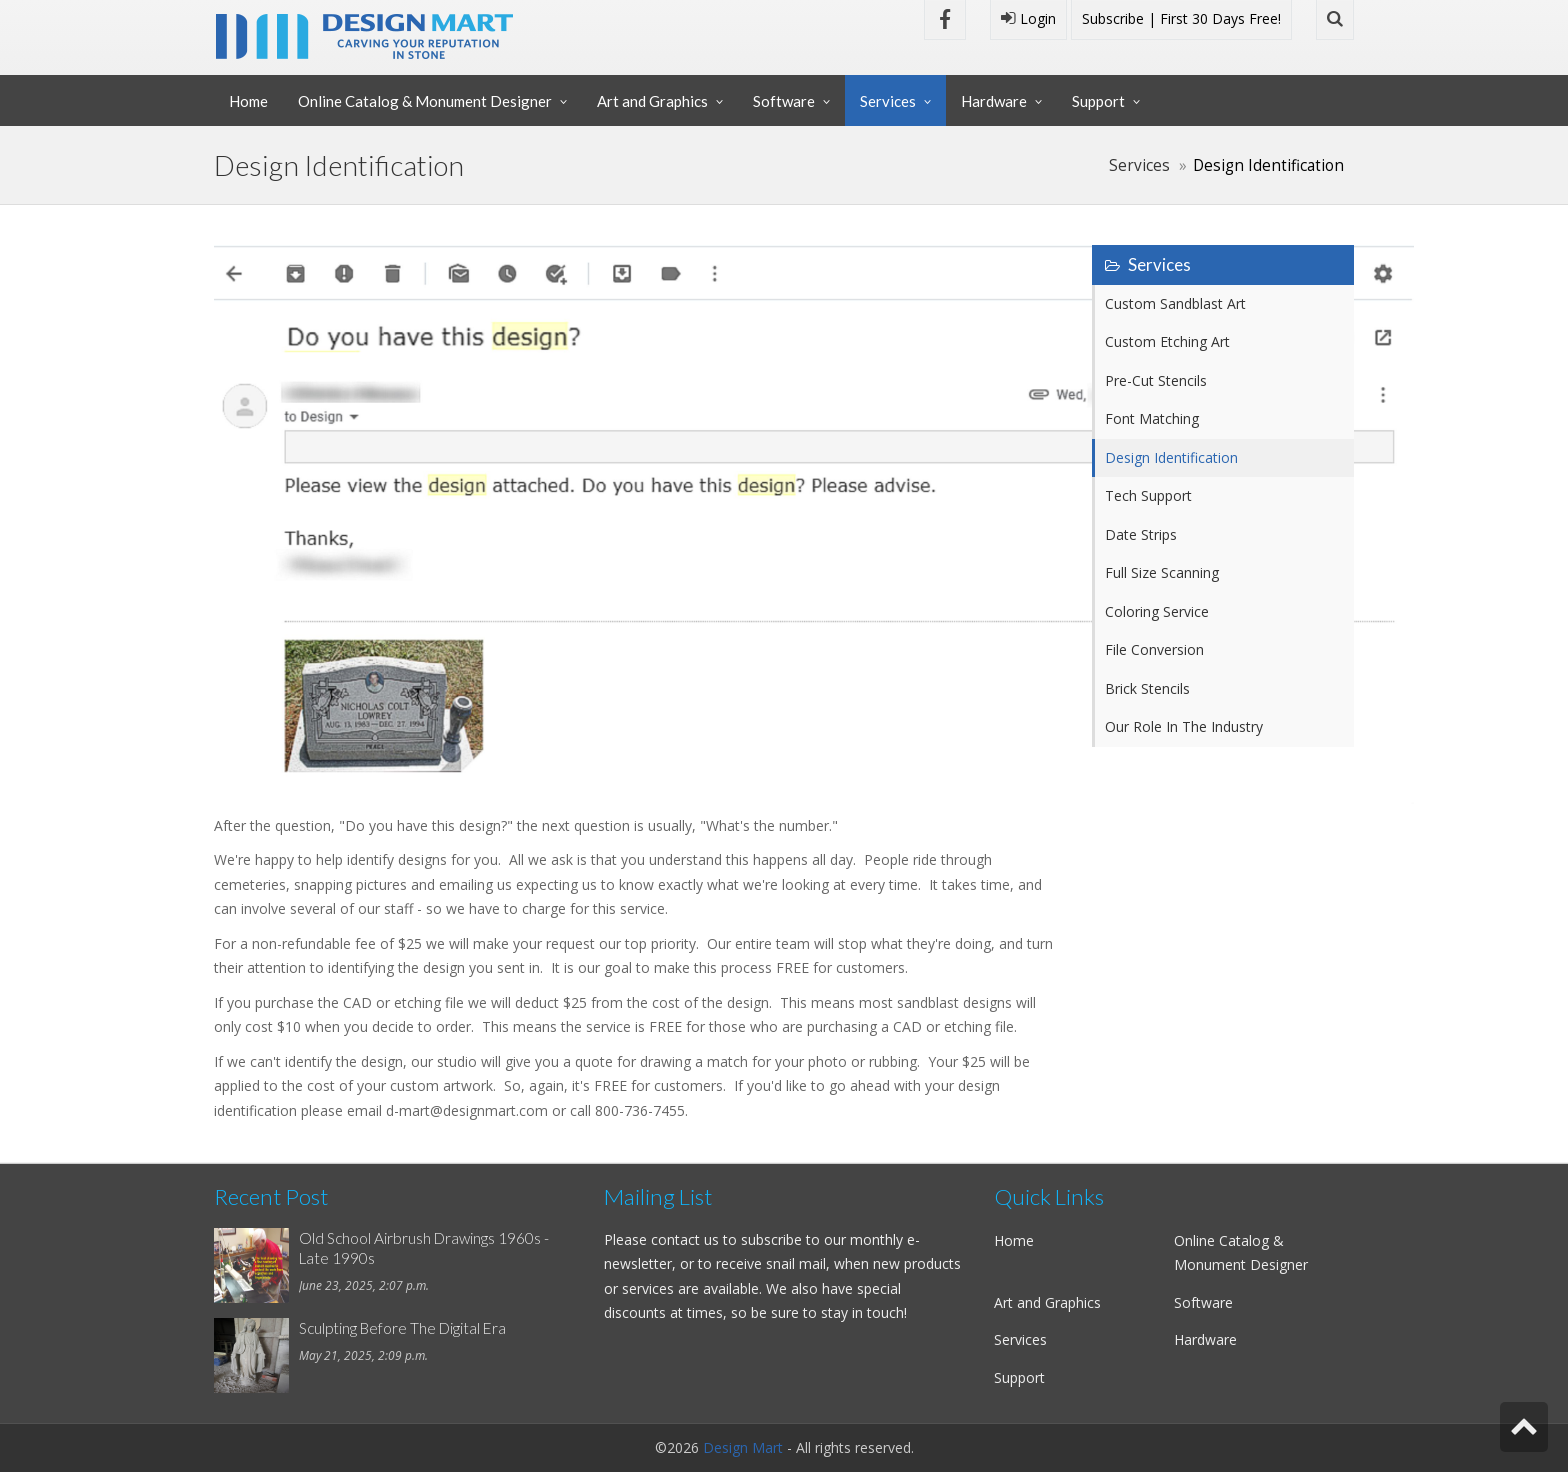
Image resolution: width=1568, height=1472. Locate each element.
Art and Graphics (652, 101)
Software (784, 101)
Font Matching (1152, 418)
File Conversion (1154, 649)
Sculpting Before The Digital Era (402, 1328)
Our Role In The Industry (1184, 726)
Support (1098, 101)
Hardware (994, 101)
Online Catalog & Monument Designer (425, 101)
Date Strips (1141, 534)
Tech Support (1148, 495)
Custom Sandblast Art (1175, 303)
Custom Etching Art (1167, 341)
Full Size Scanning (1162, 572)
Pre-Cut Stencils (1156, 380)
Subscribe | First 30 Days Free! (1181, 18)
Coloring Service (1157, 611)
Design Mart (743, 1447)
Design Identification (1171, 457)
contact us (685, 1239)
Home (248, 101)
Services (888, 101)
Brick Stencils (1147, 688)
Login (1028, 18)
